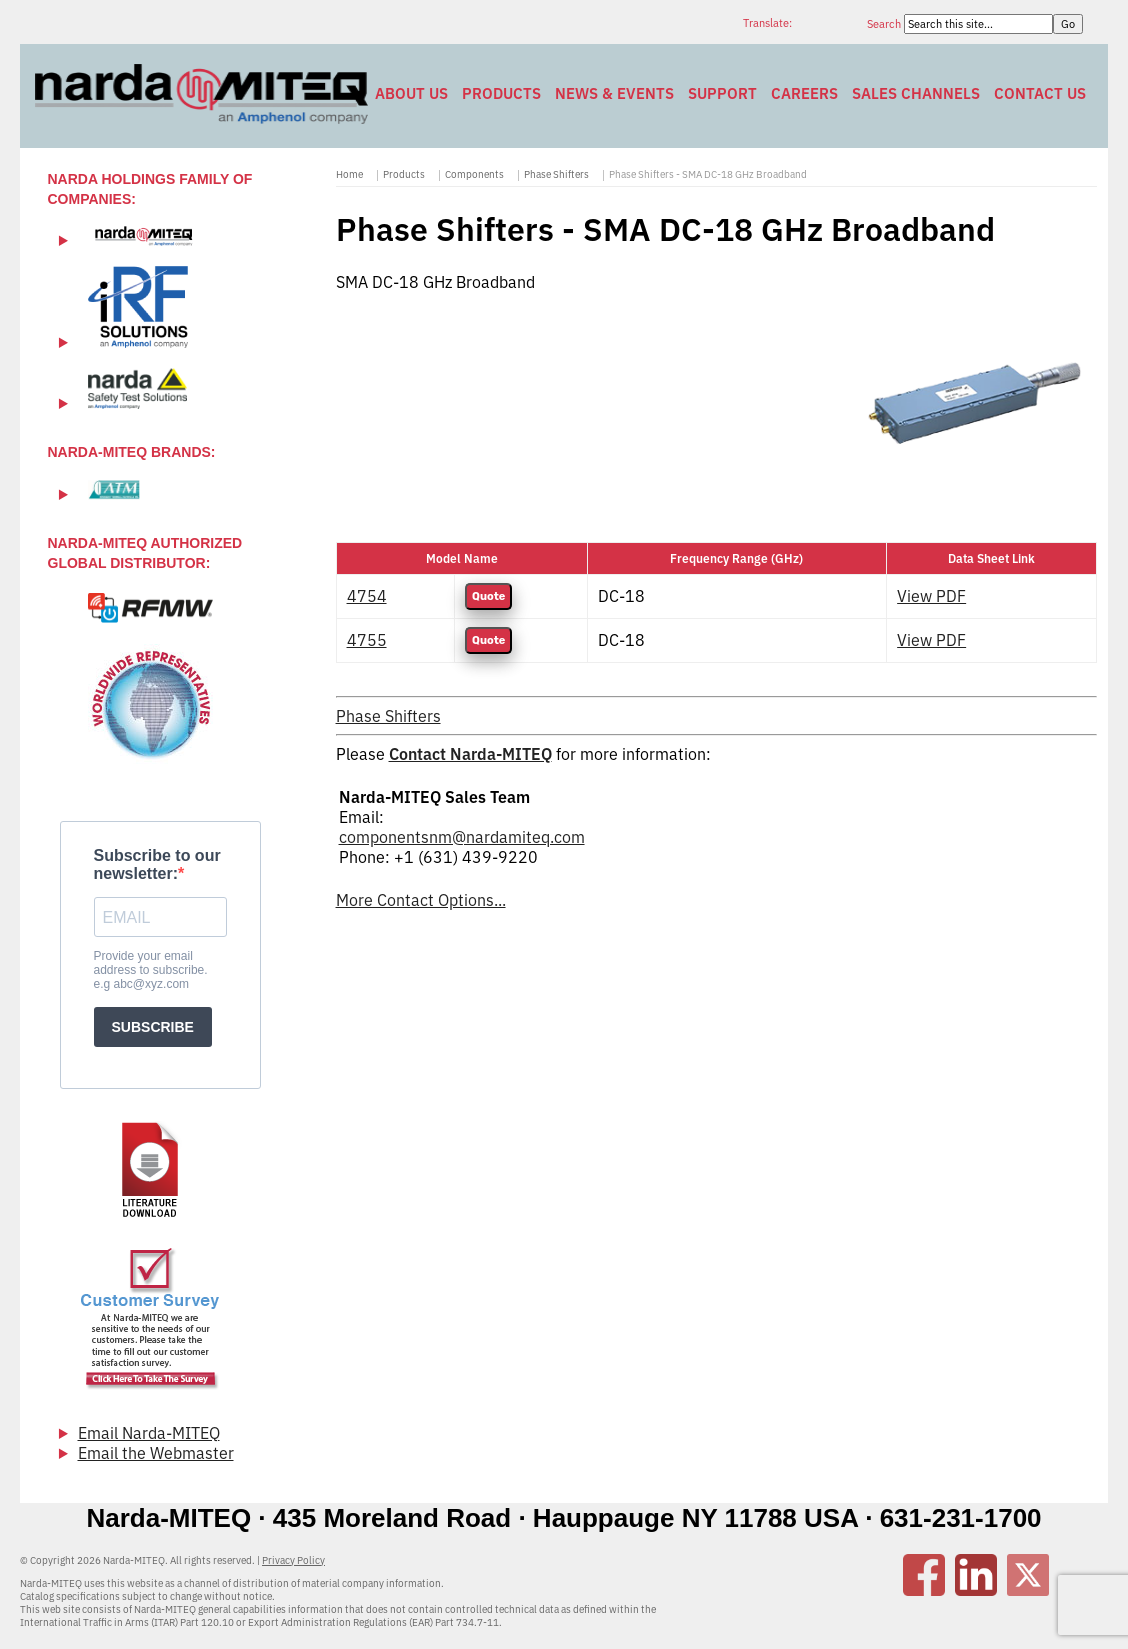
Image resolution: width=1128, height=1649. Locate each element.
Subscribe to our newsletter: (157, 864)
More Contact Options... (421, 900)
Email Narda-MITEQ (149, 1433)
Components (474, 174)
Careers (804, 93)
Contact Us (1040, 93)
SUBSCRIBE (153, 1027)
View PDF (931, 596)
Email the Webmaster (156, 1453)
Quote (488, 596)
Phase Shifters (556, 174)
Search (885, 24)
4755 (367, 640)
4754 (367, 596)
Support (722, 93)
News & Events (614, 93)
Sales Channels (916, 93)
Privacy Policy (293, 1560)
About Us (411, 93)
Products (501, 93)
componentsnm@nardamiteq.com (462, 837)
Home (349, 174)
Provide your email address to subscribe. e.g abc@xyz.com (151, 970)
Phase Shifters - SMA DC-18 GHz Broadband (708, 174)
